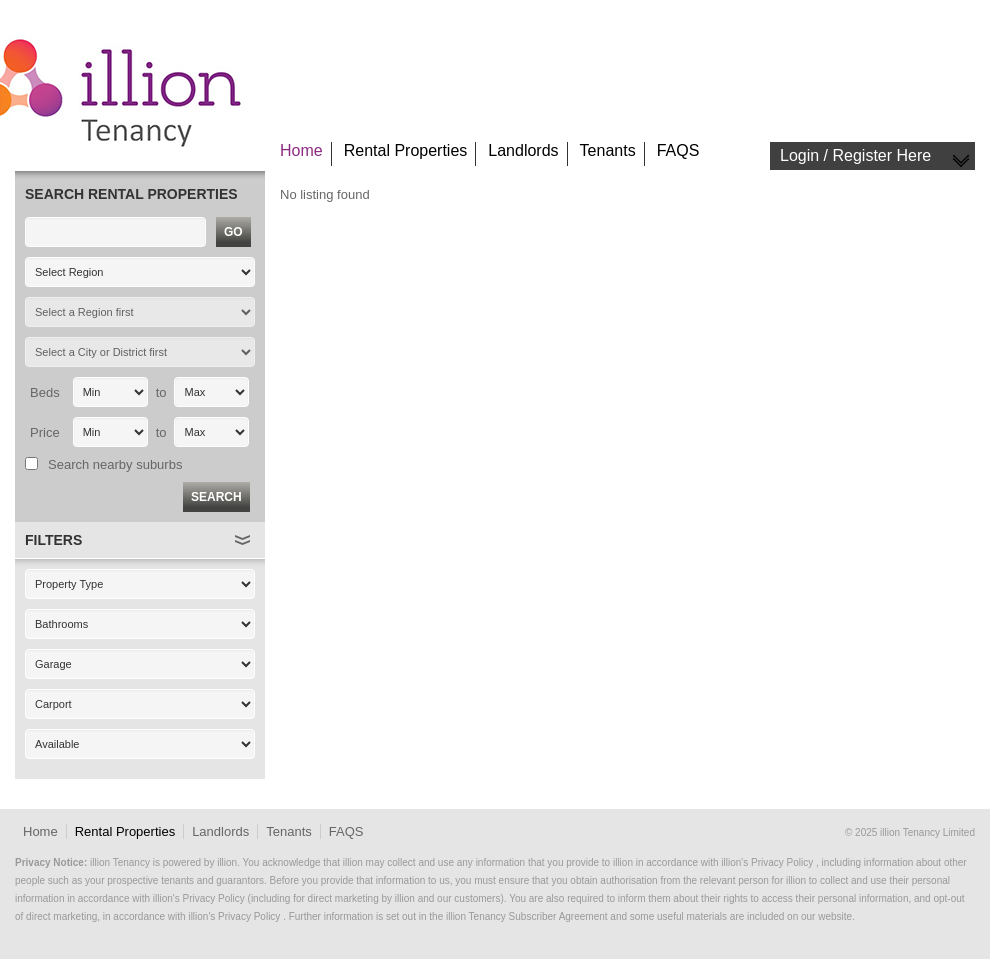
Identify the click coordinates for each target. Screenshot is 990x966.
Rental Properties (406, 150)
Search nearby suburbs (115, 464)
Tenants (608, 150)
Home (301, 150)
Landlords (523, 150)
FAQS (678, 150)
